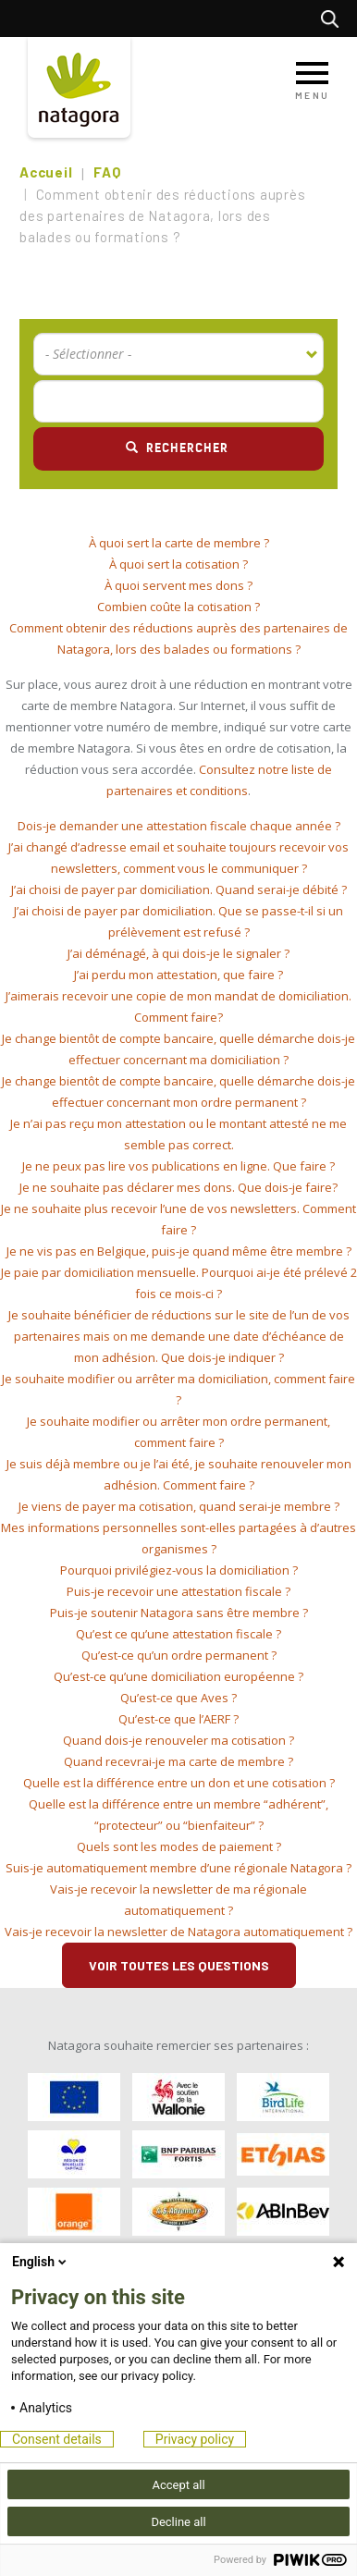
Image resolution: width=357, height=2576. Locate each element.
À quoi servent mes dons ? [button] (178, 585)
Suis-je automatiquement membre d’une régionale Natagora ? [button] (178, 1867)
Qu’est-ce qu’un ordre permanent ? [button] (179, 1655)
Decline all (178, 2522)
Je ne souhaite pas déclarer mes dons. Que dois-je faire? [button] (178, 1187)
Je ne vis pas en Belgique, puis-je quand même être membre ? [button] (178, 1251)
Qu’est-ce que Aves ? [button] (178, 1697)
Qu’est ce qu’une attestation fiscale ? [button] (178, 1633)
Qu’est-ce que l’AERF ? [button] (178, 1719)
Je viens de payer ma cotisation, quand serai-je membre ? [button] (178, 1506)
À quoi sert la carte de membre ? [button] (179, 542)
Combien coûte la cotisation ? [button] (178, 606)
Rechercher (334, 18)
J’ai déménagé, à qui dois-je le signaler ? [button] (178, 953)
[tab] (178, 543)
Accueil (45, 172)
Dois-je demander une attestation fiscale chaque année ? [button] (179, 825)
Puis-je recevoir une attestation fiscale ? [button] (178, 1591)
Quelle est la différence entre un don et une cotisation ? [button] (179, 1782)
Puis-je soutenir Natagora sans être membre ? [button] (179, 1612)
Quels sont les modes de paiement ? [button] (179, 1846)
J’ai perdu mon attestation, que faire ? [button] (178, 974)
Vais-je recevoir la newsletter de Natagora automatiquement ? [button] (178, 1931)
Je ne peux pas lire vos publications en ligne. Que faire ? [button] (178, 1166)
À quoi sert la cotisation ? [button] (178, 564)
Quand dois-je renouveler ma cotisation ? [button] (178, 1740)
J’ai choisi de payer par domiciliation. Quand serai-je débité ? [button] (179, 889)
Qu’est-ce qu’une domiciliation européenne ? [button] (178, 1676)
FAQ (106, 172)
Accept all (178, 2485)
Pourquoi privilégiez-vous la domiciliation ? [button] (179, 1570)
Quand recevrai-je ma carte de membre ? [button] (178, 1761)
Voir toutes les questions (179, 1965)
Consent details (57, 2439)
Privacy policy (194, 2439)
